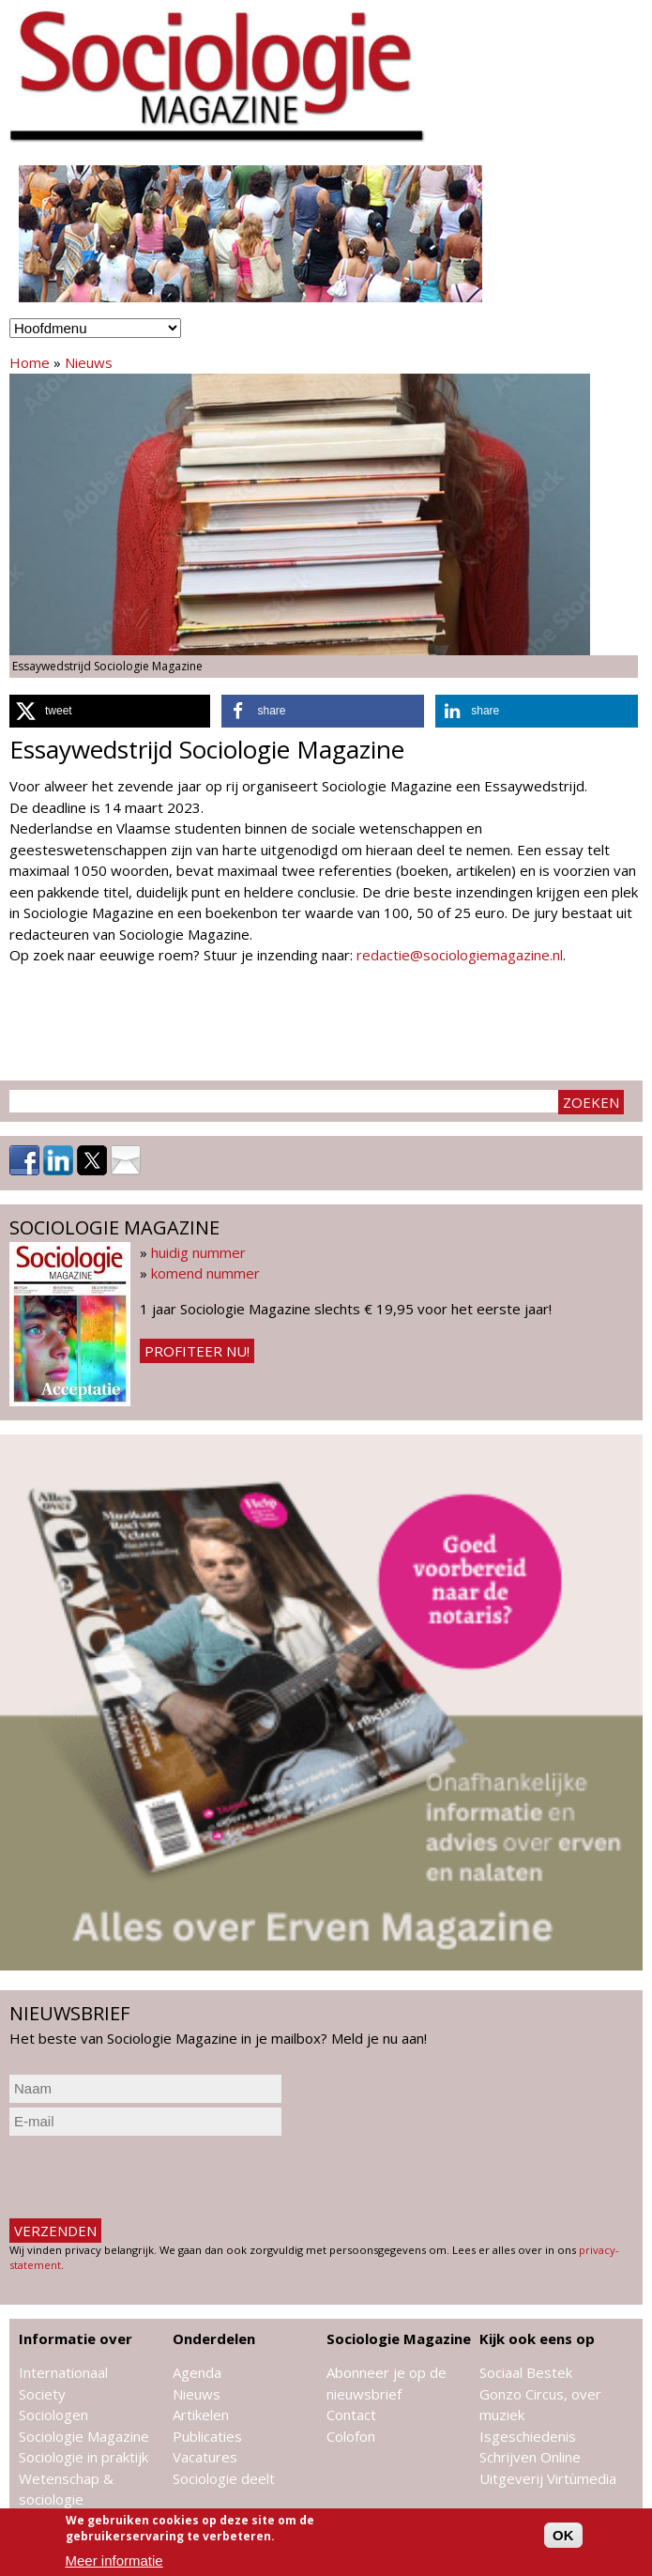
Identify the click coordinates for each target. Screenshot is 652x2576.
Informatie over (75, 2338)
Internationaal (63, 2372)
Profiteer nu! (197, 1351)
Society (42, 2393)
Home (29, 362)
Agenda (197, 2372)
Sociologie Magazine (84, 2436)
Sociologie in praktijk (83, 2456)
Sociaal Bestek (525, 2372)
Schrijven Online (530, 2456)
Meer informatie (114, 2560)
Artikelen (201, 2414)
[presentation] (152, 2177)
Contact (351, 2414)
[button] (109, 711)
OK (563, 2535)
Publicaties (207, 2436)
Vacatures (205, 2456)
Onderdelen (214, 2338)
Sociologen (53, 2414)
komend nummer (205, 1273)
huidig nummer (198, 1252)
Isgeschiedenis (527, 2436)
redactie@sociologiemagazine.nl (459, 954)
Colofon (350, 2436)
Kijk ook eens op (537, 2338)
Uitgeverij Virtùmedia (547, 2478)
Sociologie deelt (224, 2478)
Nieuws (89, 362)
